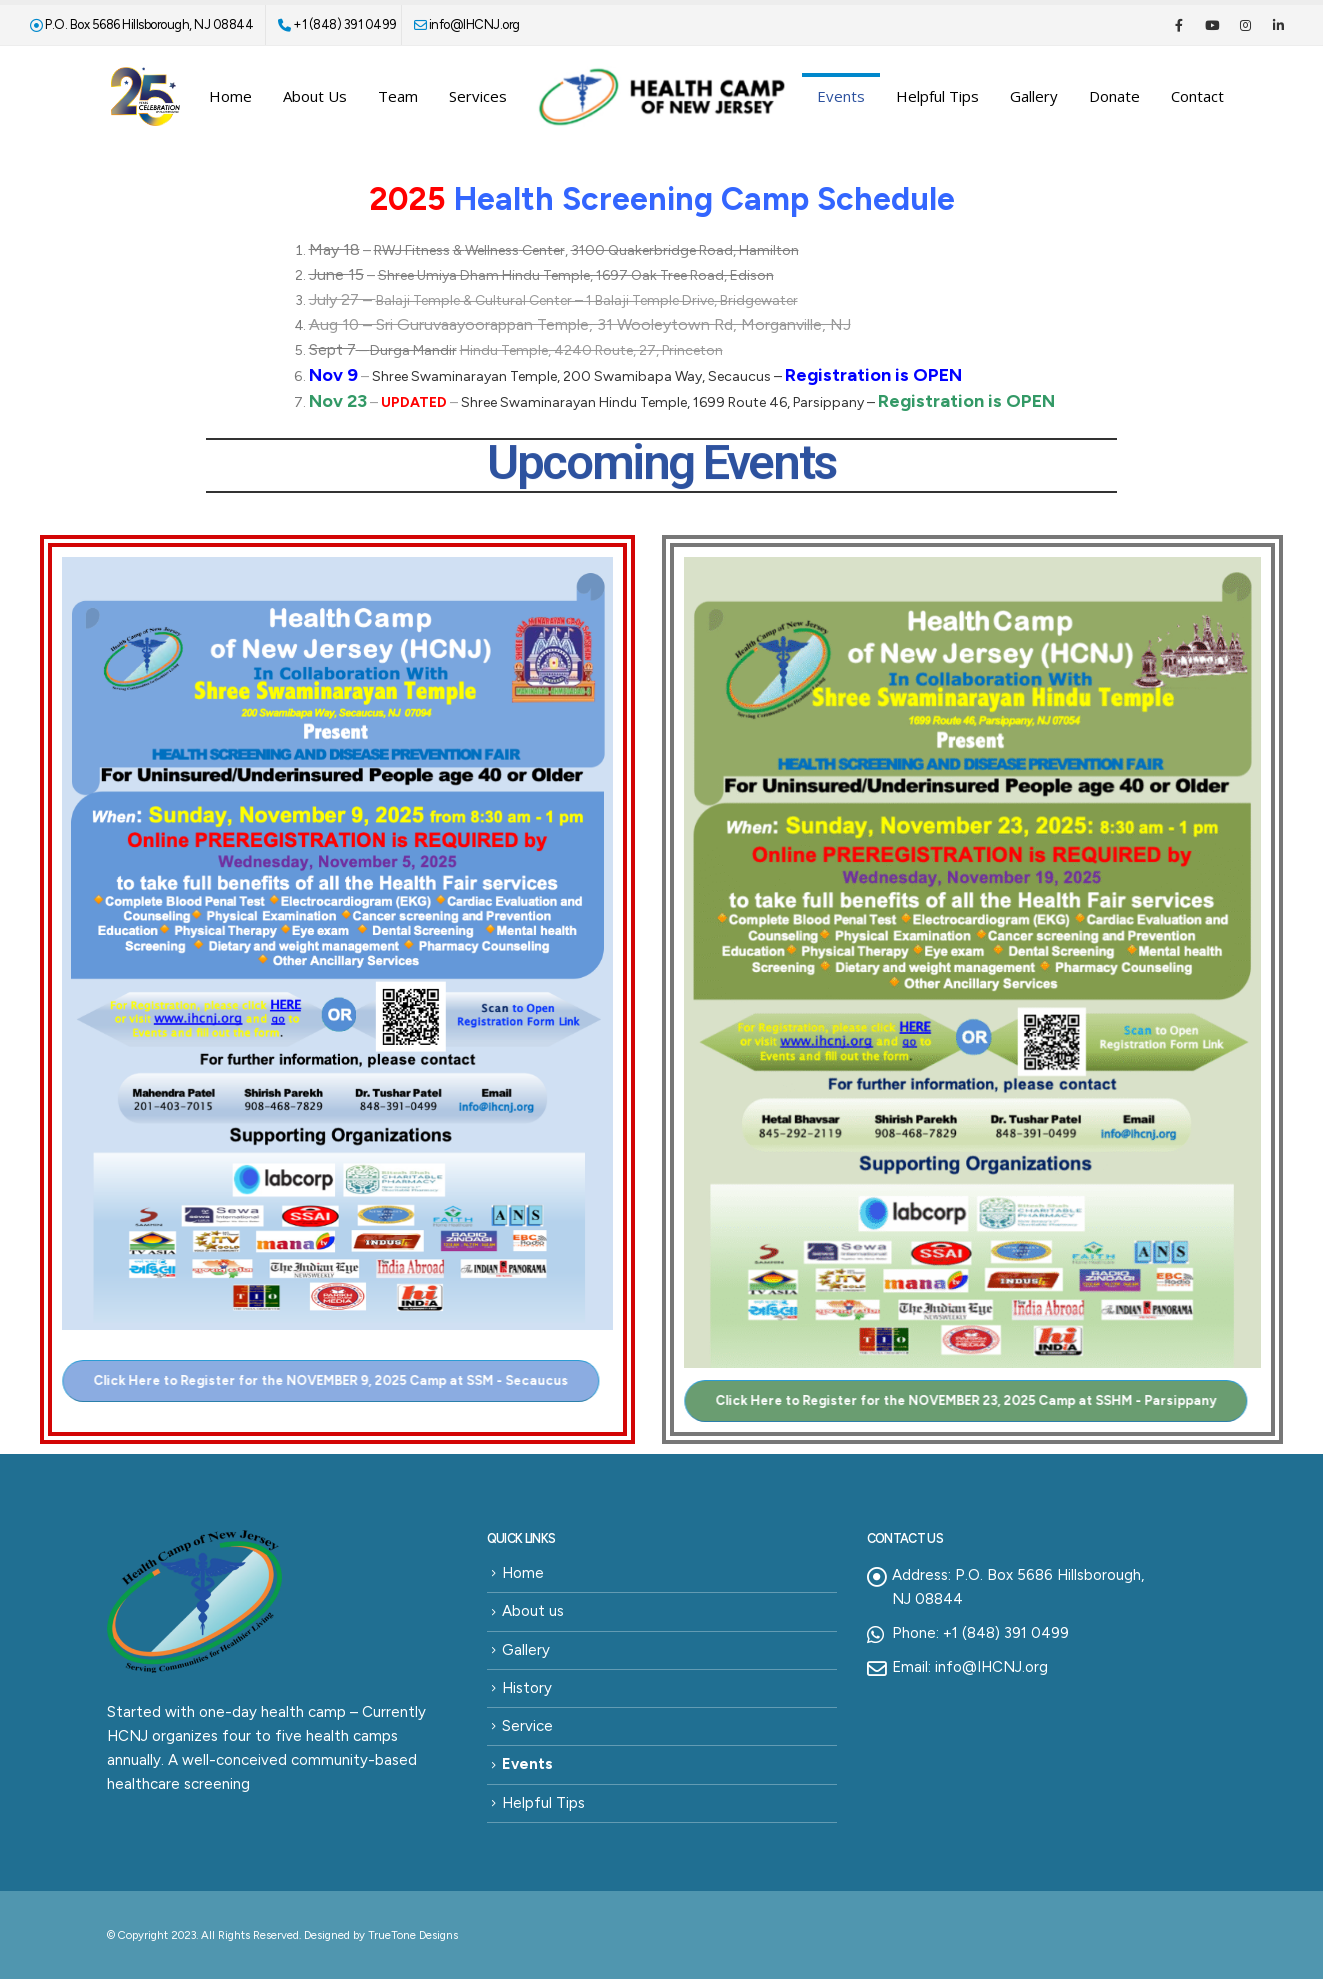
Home (230, 96)
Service (527, 1726)
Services (478, 96)
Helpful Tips (937, 96)
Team (398, 96)
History (527, 1688)
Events (841, 96)
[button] (317, 1380)
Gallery (1034, 96)
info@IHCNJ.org (467, 24)
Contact (1197, 96)
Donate (1114, 96)
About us (315, 96)
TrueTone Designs (413, 1935)
